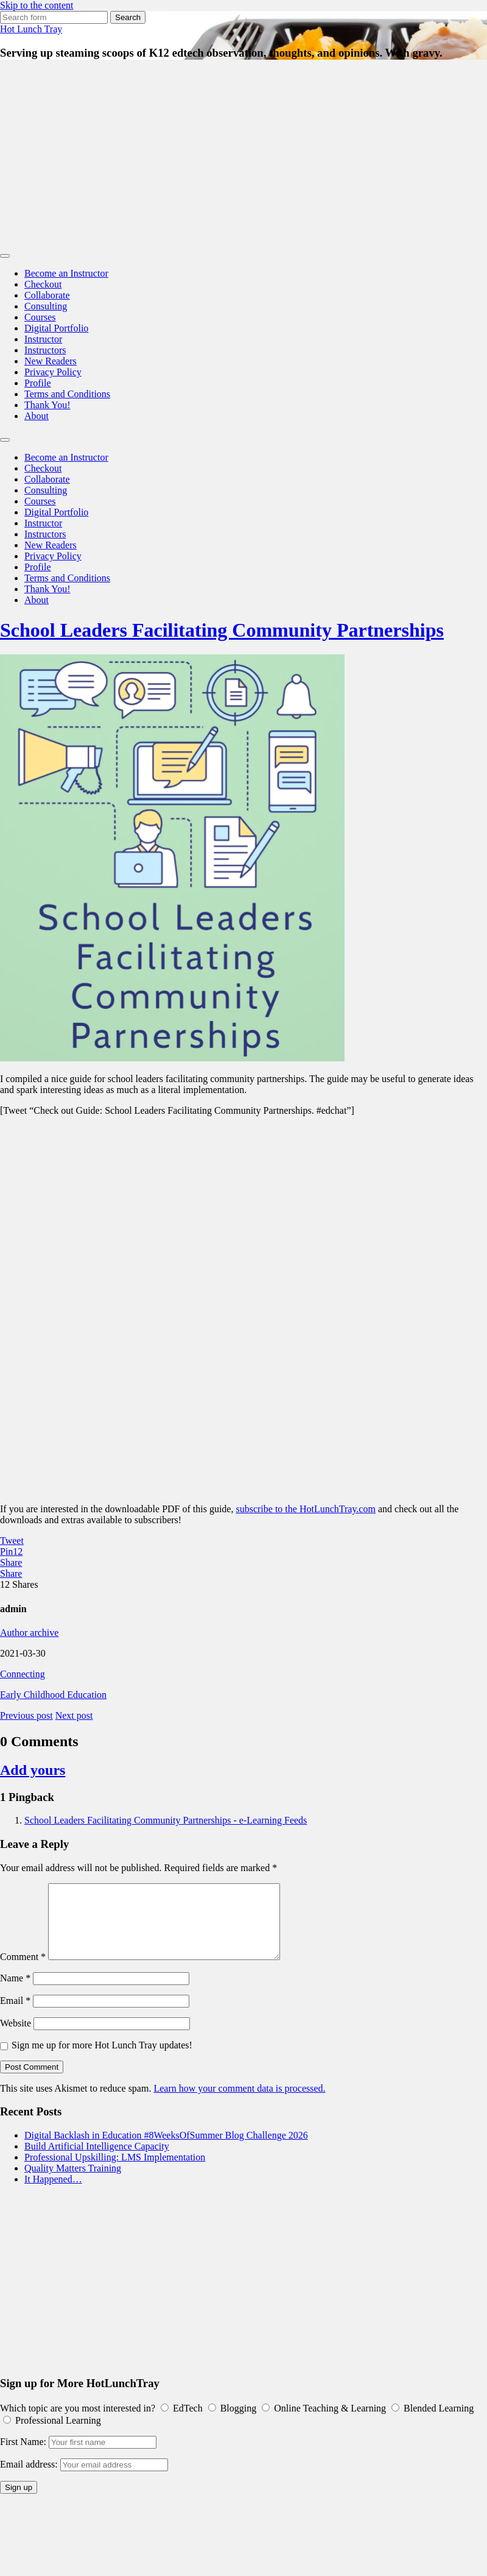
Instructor (43, 339)
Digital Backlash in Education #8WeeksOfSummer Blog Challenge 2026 (166, 2150)
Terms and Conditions (67, 394)
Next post (74, 1715)
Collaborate (47, 295)
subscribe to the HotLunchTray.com (305, 1509)
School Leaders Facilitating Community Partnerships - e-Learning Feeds (165, 1820)
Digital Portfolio (56, 328)
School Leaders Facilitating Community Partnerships (222, 630)
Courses (40, 317)
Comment (23, 1971)
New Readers (50, 361)
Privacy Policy (53, 372)
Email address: (30, 2479)
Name (15, 1992)
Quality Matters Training (72, 2183)
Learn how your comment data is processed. (239, 2103)
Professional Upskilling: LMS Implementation (114, 2172)
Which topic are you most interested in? (77, 2423)
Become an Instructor (66, 273)
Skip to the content (36, 5)
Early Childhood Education (53, 1695)
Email (15, 2015)
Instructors (45, 350)
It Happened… (53, 2194)
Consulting (45, 306)
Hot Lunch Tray (31, 29)
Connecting (22, 1674)
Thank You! (47, 405)
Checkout (42, 284)
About (36, 416)
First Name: (23, 2456)
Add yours (32, 1770)
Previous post (26, 1715)
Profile (37, 383)
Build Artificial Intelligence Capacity (96, 2161)
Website (15, 2038)
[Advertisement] (244, 156)
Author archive (29, 1632)
